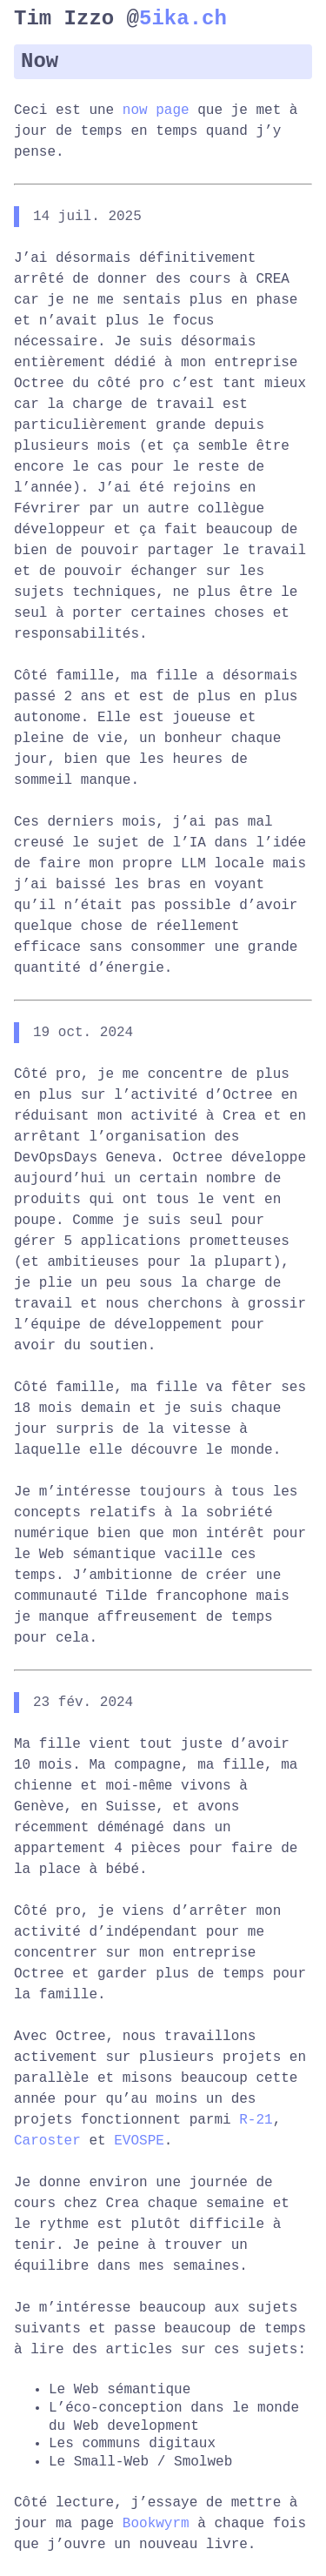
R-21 (255, 2120)
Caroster (47, 2141)
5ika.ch (183, 18)
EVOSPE (139, 2141)
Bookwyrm (156, 2524)
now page (156, 110)
